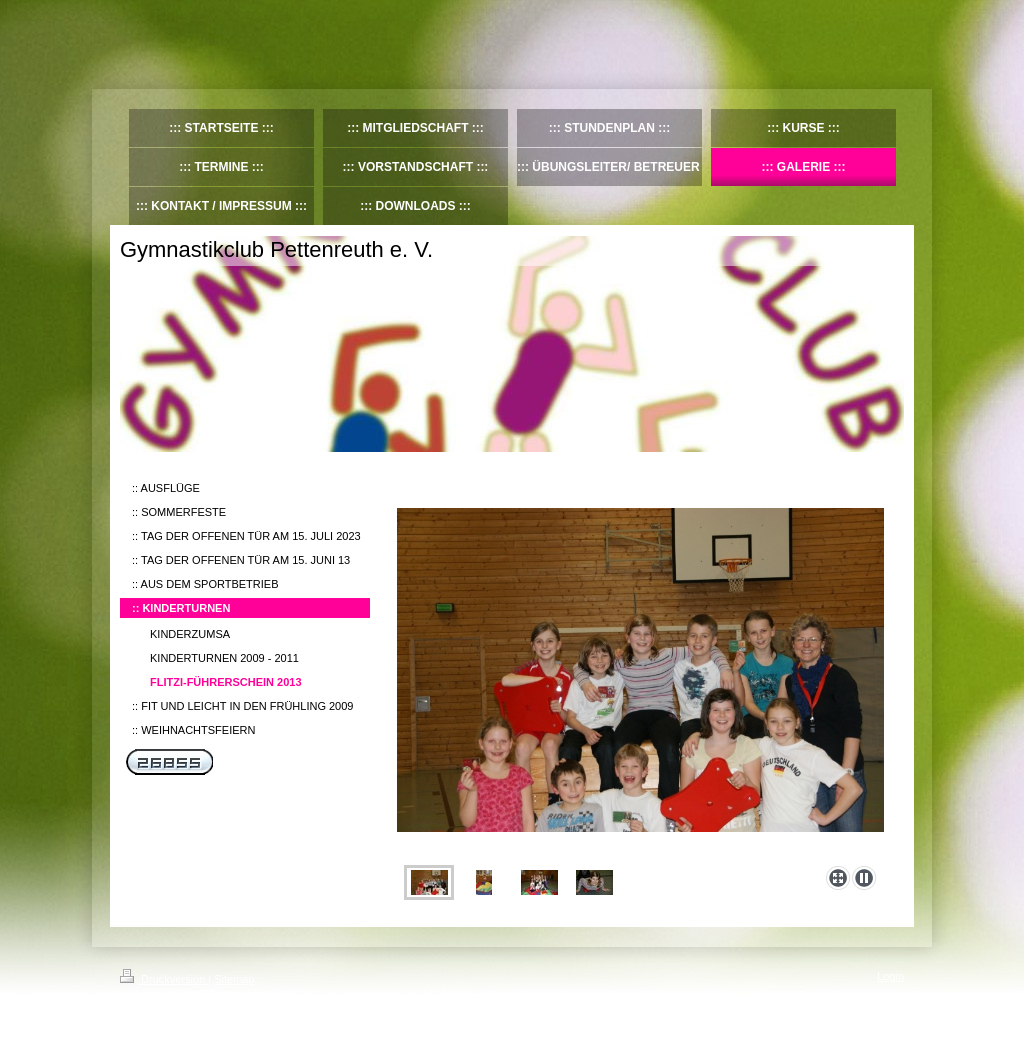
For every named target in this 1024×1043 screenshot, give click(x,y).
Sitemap (234, 979)
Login (890, 976)
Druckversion (164, 979)
